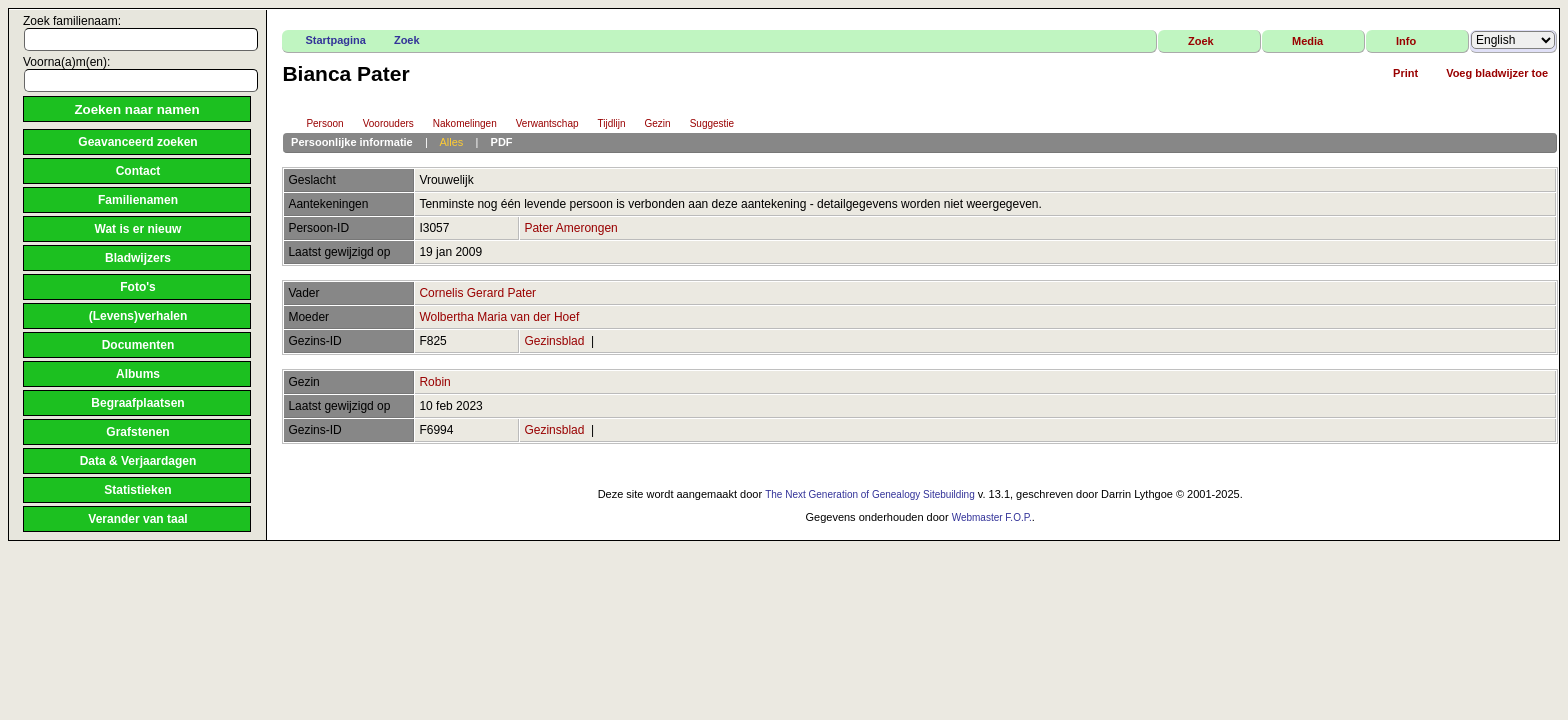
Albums (138, 374)
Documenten (138, 345)
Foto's (138, 287)
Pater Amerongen (570, 228)
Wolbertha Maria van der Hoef (499, 317)
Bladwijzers (138, 258)
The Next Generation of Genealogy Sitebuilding (870, 494)
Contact (138, 171)
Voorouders (379, 125)
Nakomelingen (456, 125)
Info (1406, 41)
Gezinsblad (554, 341)
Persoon (315, 125)
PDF (502, 142)
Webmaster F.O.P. (992, 517)
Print (1405, 73)
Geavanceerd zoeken (137, 142)
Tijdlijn (603, 125)
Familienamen (138, 200)
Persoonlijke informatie (352, 142)
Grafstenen (137, 432)
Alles (451, 142)
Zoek (407, 40)
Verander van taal (137, 519)
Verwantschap (538, 125)
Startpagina (335, 40)
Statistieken (137, 490)
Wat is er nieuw (138, 229)
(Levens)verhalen (138, 316)
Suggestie (703, 125)
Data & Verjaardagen (138, 461)
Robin (434, 382)
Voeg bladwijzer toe (1497, 73)
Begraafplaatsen (137, 403)
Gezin (649, 125)
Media (1307, 41)
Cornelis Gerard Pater (477, 293)
